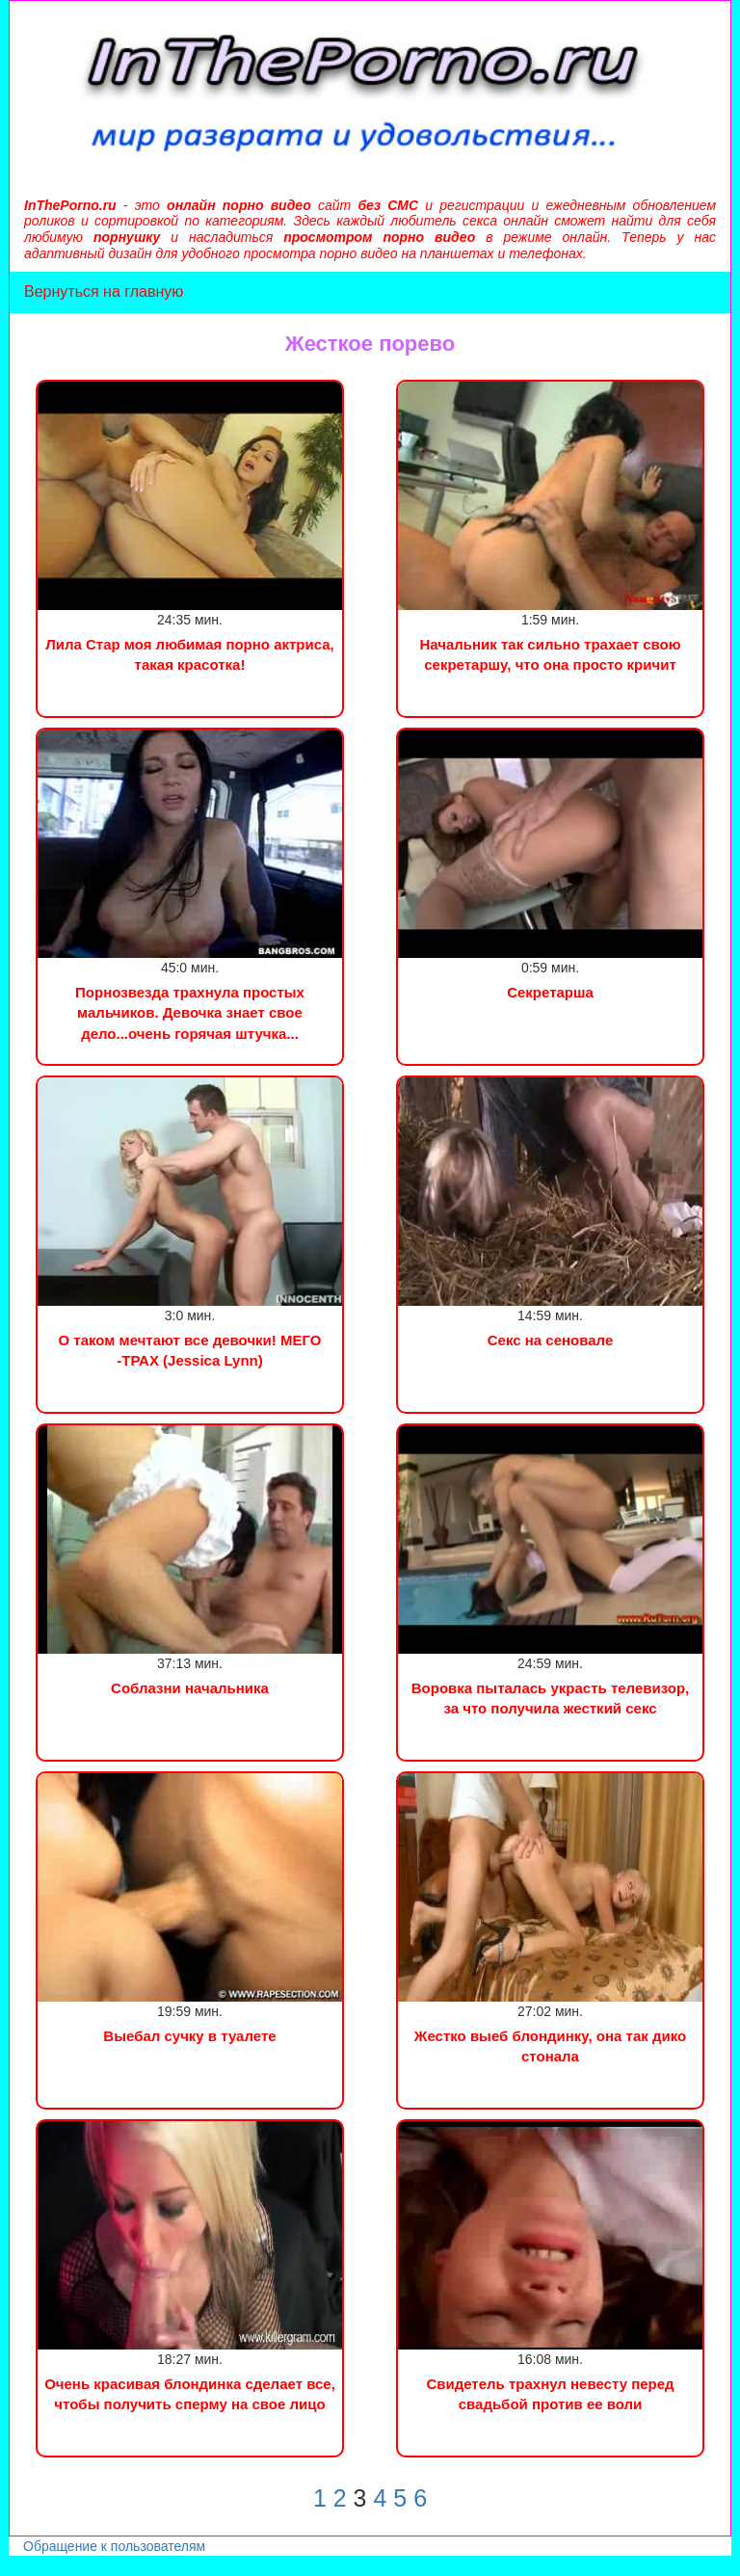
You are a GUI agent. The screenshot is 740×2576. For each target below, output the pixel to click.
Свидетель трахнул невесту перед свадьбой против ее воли (550, 2394)
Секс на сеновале (551, 1340)
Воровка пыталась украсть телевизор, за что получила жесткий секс (550, 1698)
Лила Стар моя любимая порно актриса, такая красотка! (189, 654)
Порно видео (43, 2566)
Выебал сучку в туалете (189, 2036)
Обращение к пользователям (114, 2546)
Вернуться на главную (103, 291)
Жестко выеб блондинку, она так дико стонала (550, 2046)
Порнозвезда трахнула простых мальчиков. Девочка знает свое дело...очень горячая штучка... (189, 1013)
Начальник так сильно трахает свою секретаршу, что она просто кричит (549, 654)
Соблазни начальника (190, 1688)
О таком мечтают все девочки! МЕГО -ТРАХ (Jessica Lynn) (190, 1350)
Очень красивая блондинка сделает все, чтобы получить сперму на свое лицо (189, 2394)
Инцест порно (266, 2566)
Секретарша (550, 992)
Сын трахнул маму (153, 2566)
